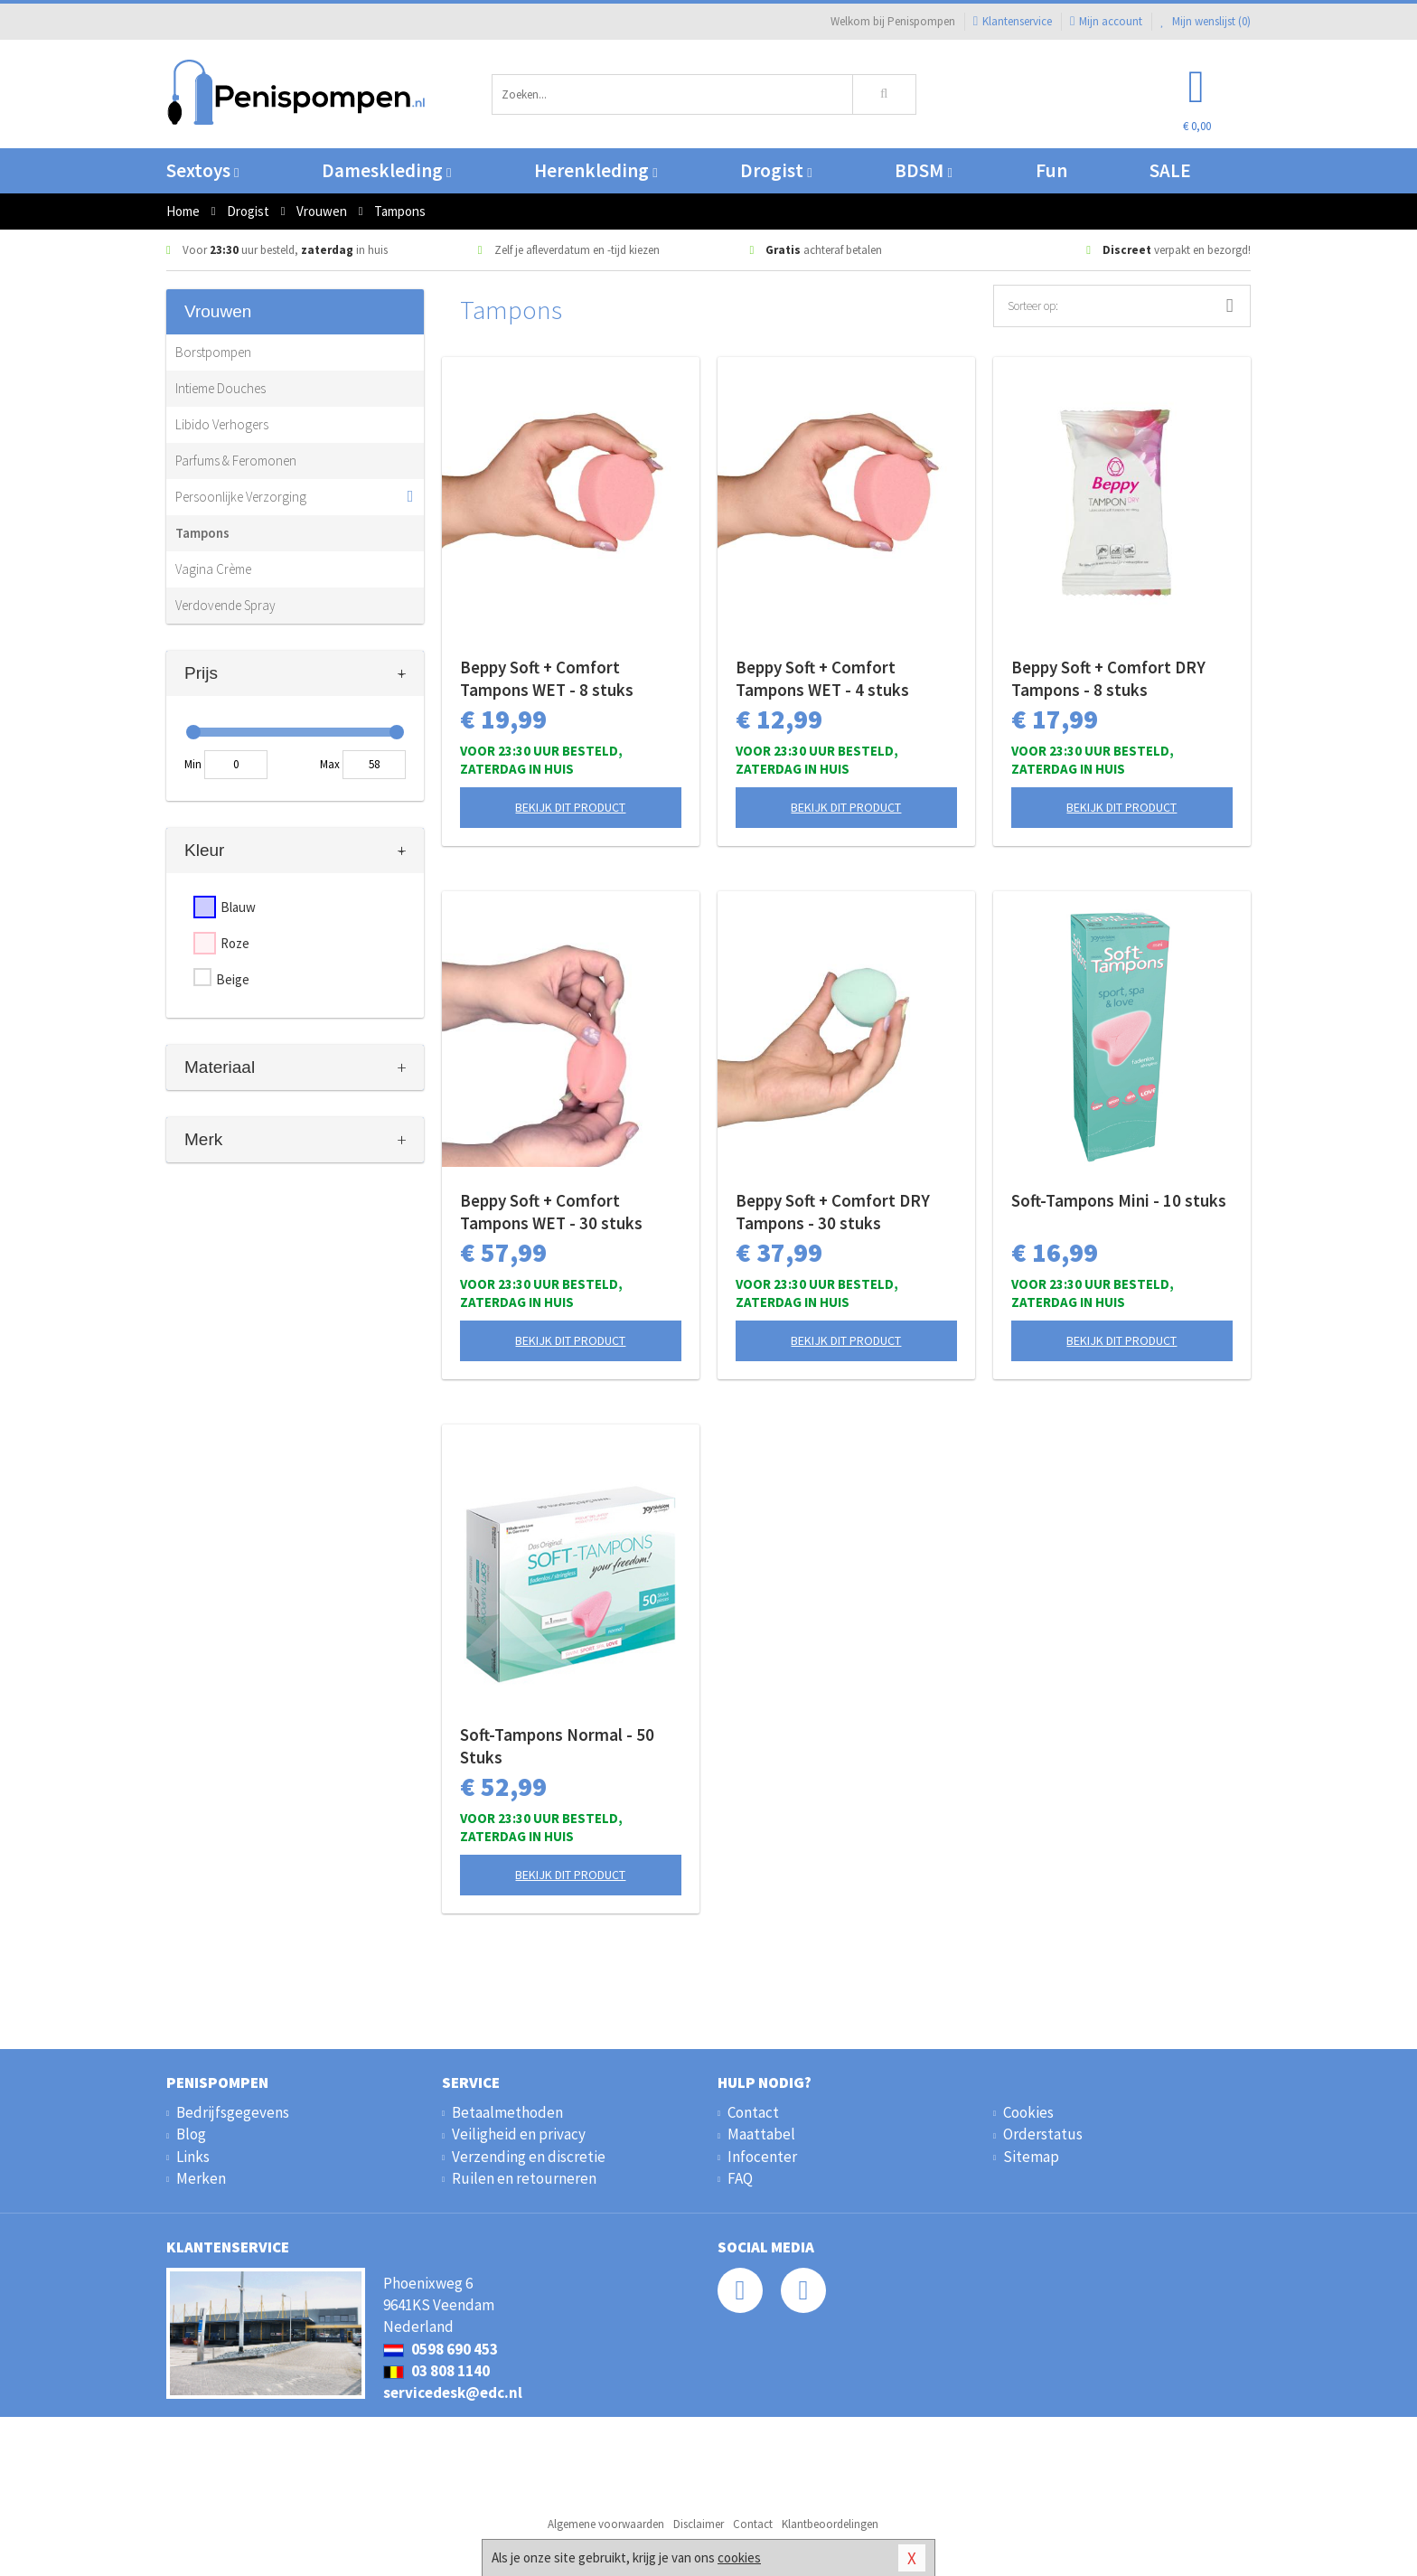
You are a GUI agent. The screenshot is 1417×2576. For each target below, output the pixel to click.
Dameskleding (386, 170)
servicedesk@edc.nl (452, 2392)
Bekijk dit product (570, 807)
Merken (201, 2178)
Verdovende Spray (225, 605)
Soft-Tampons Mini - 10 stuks (1118, 1200)
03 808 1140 (436, 2371)
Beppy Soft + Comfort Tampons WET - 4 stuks (822, 678)
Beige (232, 979)
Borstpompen (213, 352)
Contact (753, 2112)
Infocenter (762, 2157)
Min (193, 764)
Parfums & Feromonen (235, 460)
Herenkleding (595, 170)
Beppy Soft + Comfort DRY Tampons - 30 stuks (833, 1211)
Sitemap (1031, 2157)
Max (330, 764)
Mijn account (1106, 21)
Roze (235, 943)
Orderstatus (1043, 2134)
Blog (191, 2134)
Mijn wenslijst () (1205, 21)
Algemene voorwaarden (606, 2524)
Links (193, 2157)
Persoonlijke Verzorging (240, 496)
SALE (1170, 170)
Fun (1051, 170)
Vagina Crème (213, 569)
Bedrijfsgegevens (232, 2112)
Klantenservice (1012, 21)
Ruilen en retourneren (524, 2178)
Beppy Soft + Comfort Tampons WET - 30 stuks (551, 1211)
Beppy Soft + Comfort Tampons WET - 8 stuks (546, 678)
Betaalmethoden (507, 2112)
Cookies (1028, 2112)
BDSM (923, 170)
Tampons (202, 532)
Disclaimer (698, 2524)
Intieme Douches (220, 388)
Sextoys (202, 170)
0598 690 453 (440, 2349)
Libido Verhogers (221, 424)
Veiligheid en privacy (519, 2134)
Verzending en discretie (528, 2157)
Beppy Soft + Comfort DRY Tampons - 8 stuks (1108, 678)
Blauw (238, 907)
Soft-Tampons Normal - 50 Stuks (557, 1746)
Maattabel (761, 2134)
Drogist (776, 170)
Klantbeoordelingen (830, 2524)
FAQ (740, 2178)
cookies (739, 2557)
